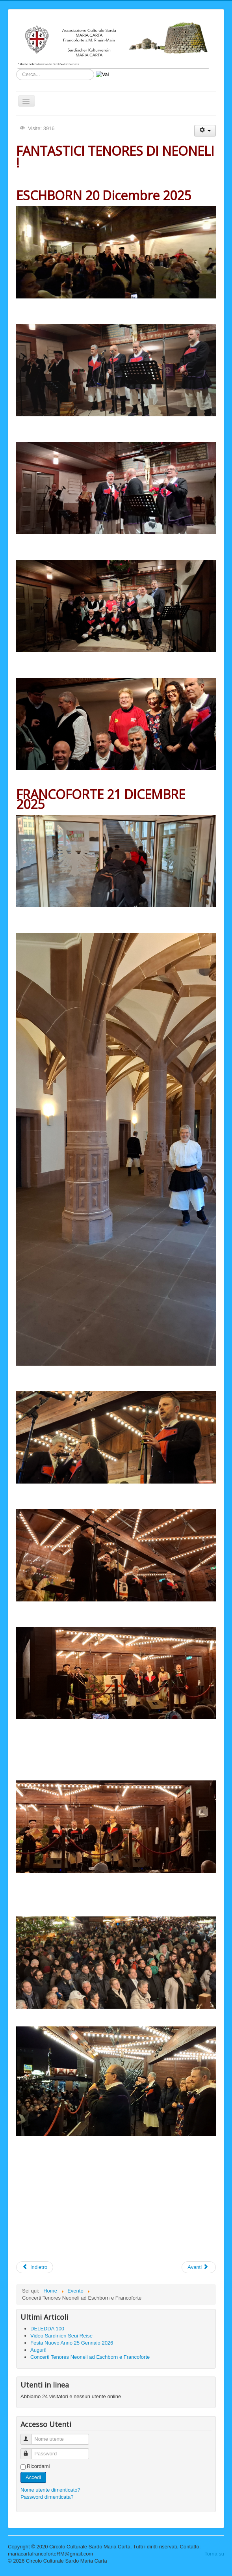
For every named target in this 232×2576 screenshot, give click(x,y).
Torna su (214, 2554)
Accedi (33, 2477)
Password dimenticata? (46, 2497)
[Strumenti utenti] (205, 130)
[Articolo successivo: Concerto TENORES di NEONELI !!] (199, 2267)
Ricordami (38, 2466)
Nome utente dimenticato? (50, 2490)
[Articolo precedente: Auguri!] (34, 2267)
